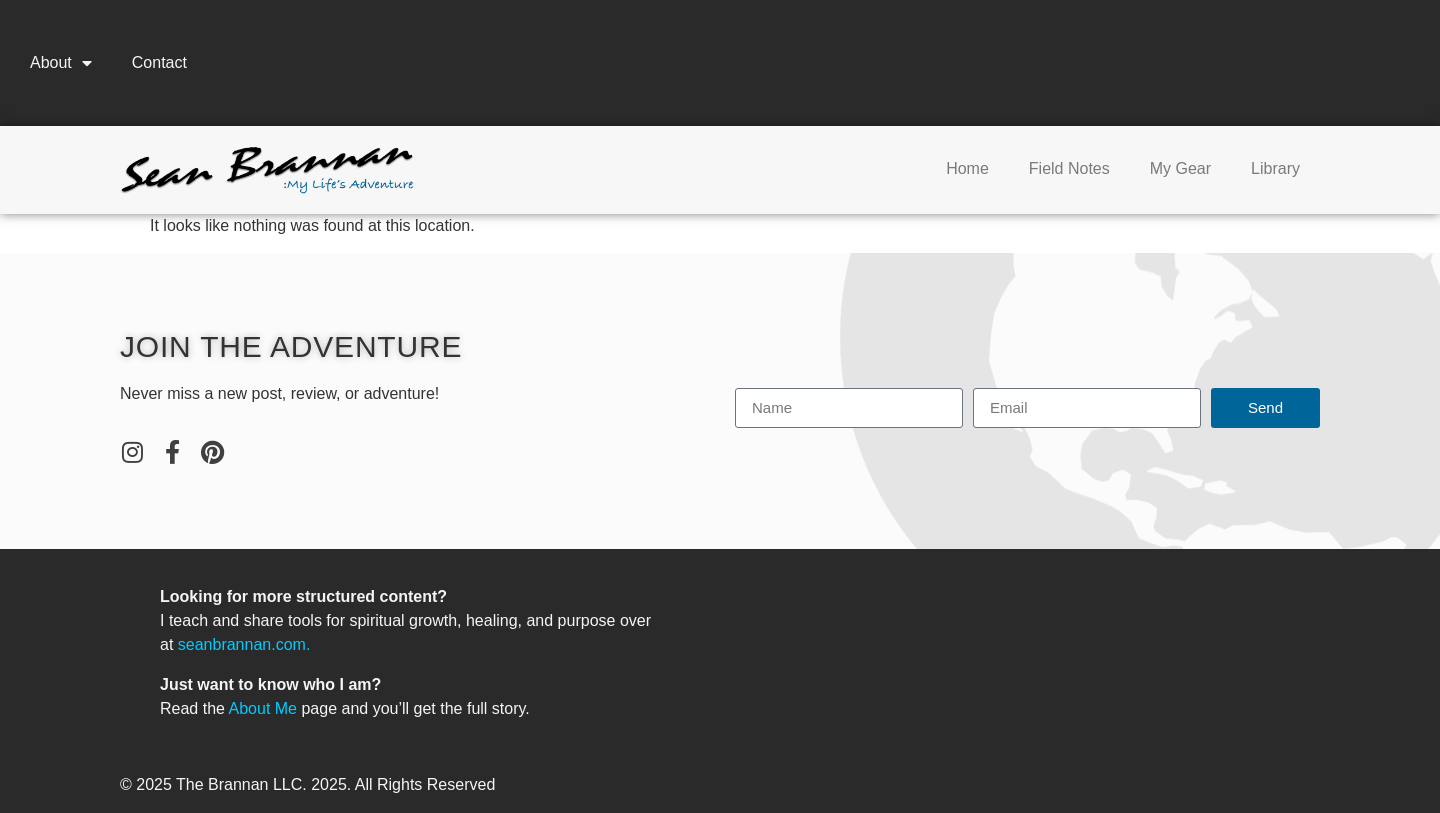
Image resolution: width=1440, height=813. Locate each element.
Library (1275, 168)
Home (967, 168)
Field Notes (1069, 168)
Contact (159, 62)
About (61, 63)
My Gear (1180, 168)
